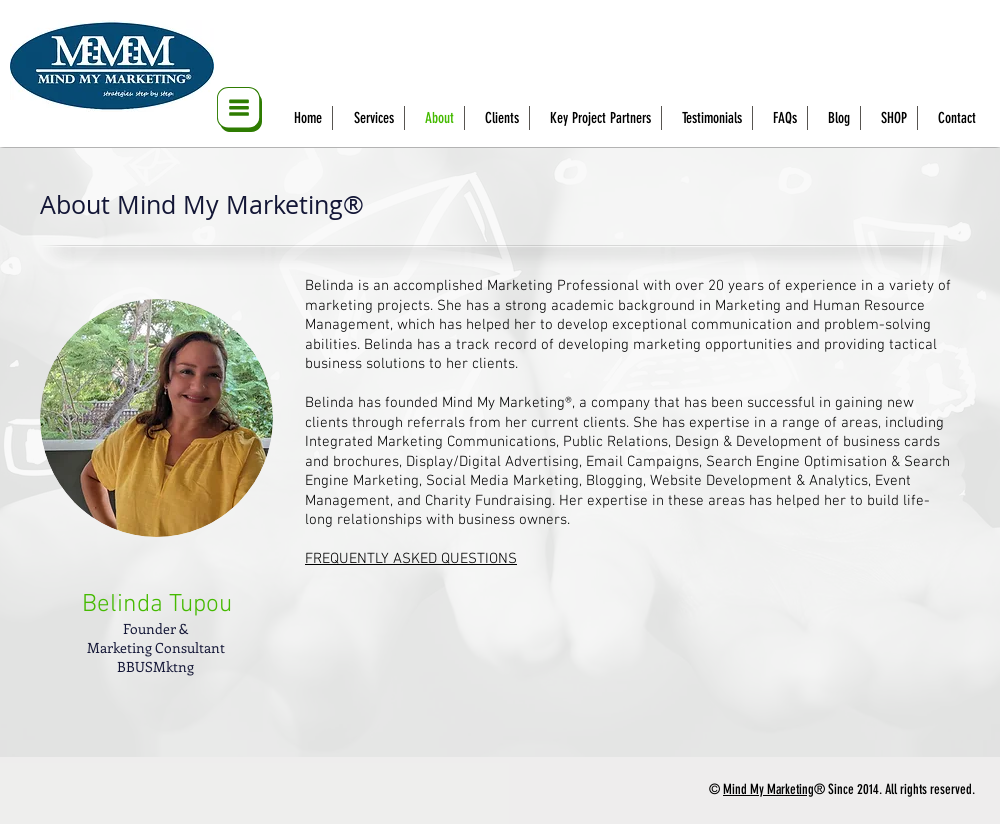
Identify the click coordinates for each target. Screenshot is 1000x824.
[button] (239, 109)
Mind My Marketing (768, 789)
